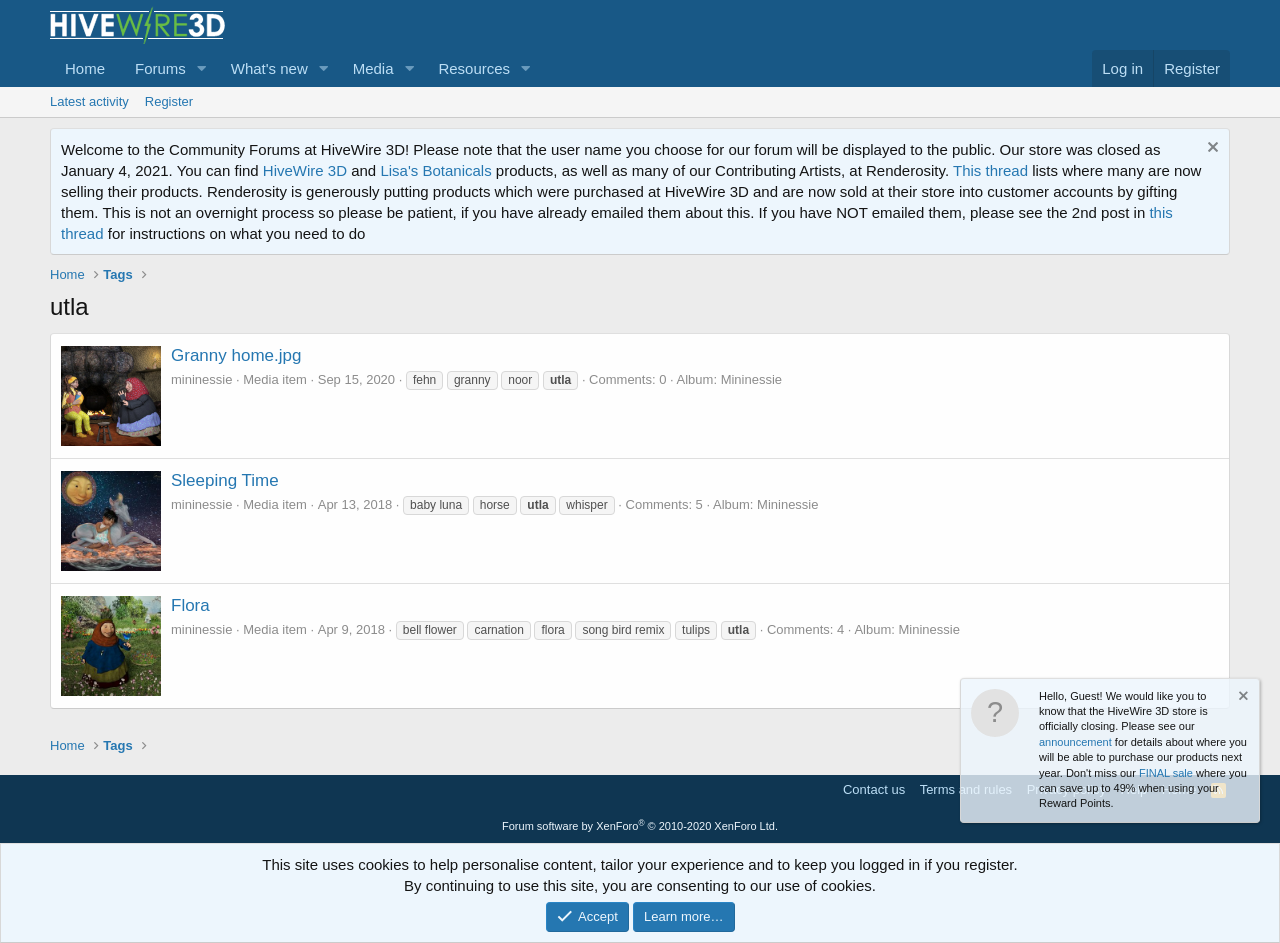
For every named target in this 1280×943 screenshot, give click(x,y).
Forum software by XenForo (640, 826)
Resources (474, 68)
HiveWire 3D (305, 170)
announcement (1075, 742)
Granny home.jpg (236, 355)
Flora (190, 605)
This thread (990, 170)
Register (169, 101)
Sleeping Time (225, 480)
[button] (202, 68)
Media (373, 68)
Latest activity (89, 101)
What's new (269, 68)
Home (85, 68)
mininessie (201, 379)
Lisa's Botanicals (435, 170)
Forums (160, 68)
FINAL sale (1166, 773)
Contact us (874, 789)
